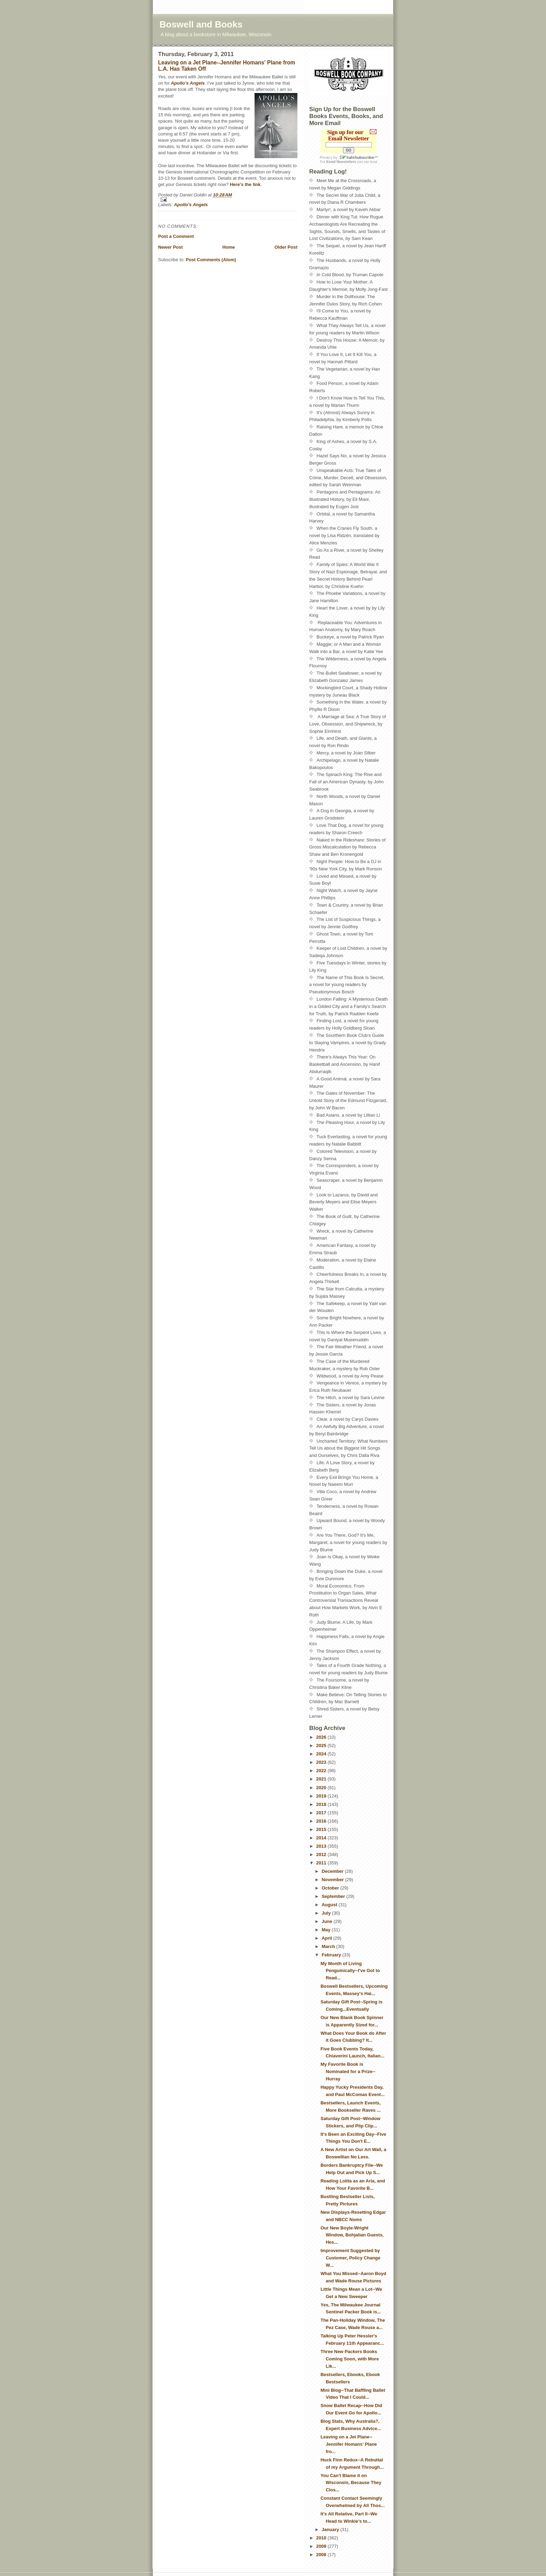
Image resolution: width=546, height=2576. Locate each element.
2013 (322, 1846)
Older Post (285, 247)
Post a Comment (176, 236)
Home (228, 247)
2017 (322, 1812)
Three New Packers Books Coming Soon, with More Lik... (349, 2359)
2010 (322, 2537)
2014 (322, 1837)
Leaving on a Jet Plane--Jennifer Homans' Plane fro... (348, 2444)
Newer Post (170, 247)
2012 (322, 1854)
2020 (322, 1787)
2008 (322, 2554)
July (327, 1913)
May (327, 1929)
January (331, 2529)
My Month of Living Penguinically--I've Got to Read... (350, 1971)
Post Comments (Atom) (211, 259)
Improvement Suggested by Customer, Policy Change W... (350, 2258)
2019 (322, 1796)
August (330, 1904)
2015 (322, 1829)
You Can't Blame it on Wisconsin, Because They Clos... (350, 2483)
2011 (322, 1862)
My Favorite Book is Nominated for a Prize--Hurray (347, 2071)
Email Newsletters (341, 162)
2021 (322, 1779)
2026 (322, 1737)
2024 (322, 1753)
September (334, 1896)
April (327, 1938)
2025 (322, 1745)
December (333, 1871)
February (332, 1954)
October (331, 1888)
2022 (322, 1770)
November (333, 1879)
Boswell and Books (200, 24)
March (329, 1946)
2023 (322, 1762)
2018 (322, 1804)
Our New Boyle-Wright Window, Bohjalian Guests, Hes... (351, 2235)
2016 (322, 1821)
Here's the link (245, 184)
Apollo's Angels (188, 83)
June (328, 1921)
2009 (322, 2546)
